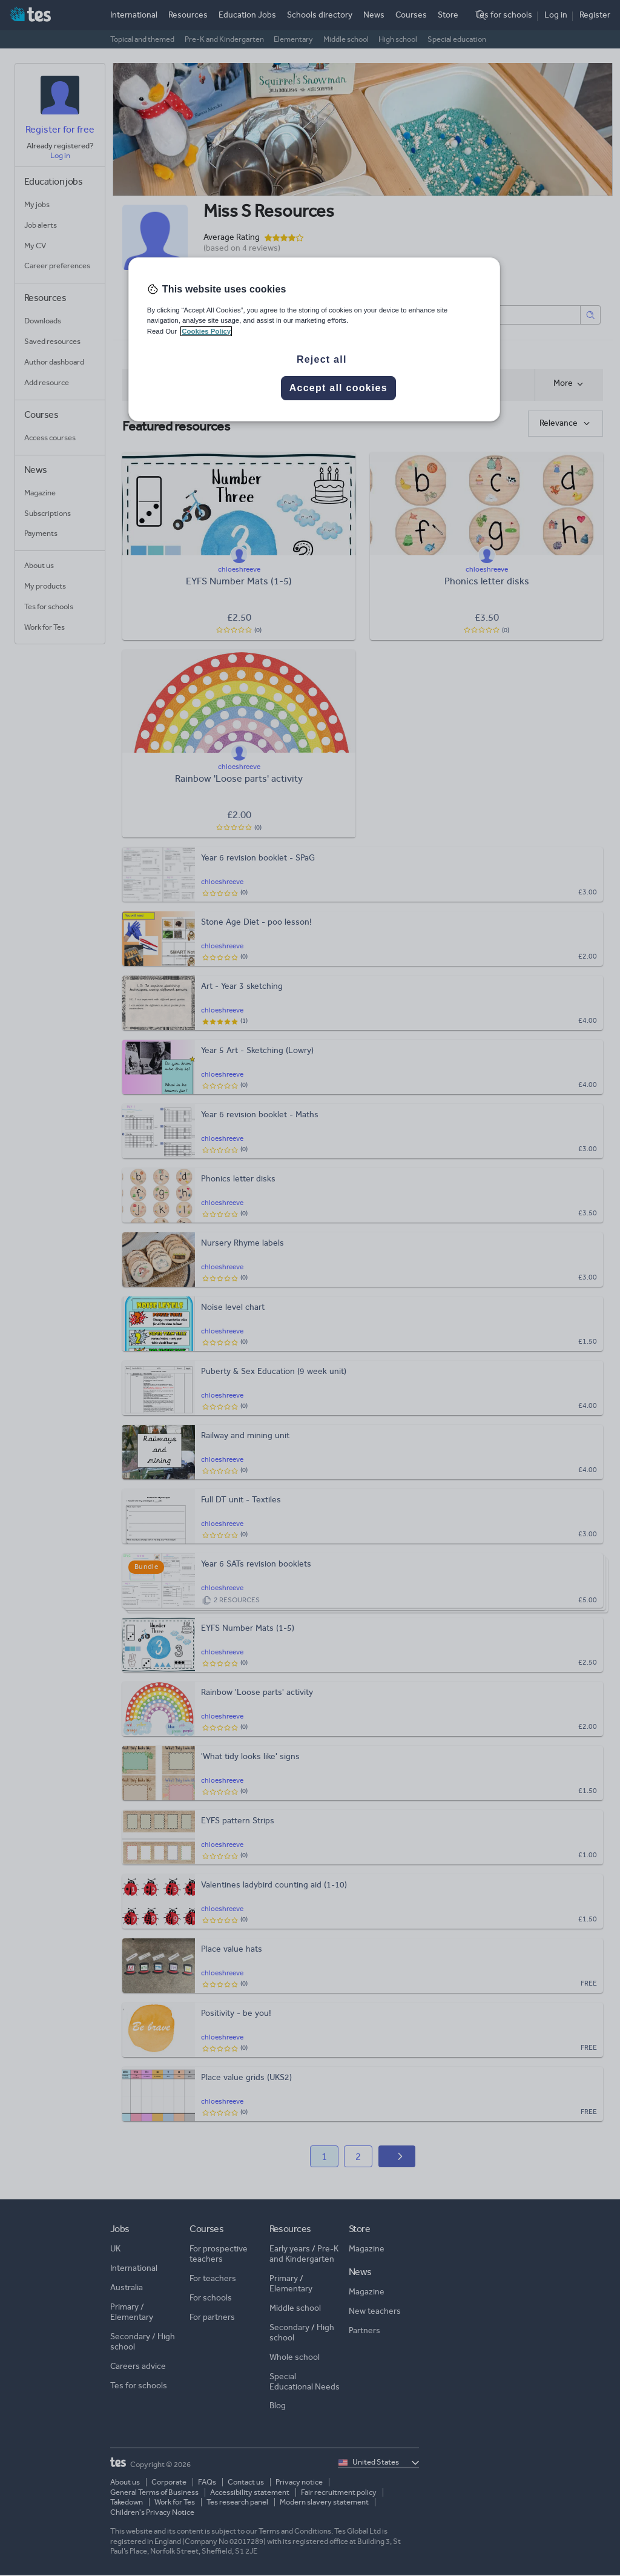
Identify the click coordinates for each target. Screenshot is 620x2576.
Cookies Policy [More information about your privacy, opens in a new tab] (206, 331)
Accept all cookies (338, 388)
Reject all (322, 359)
